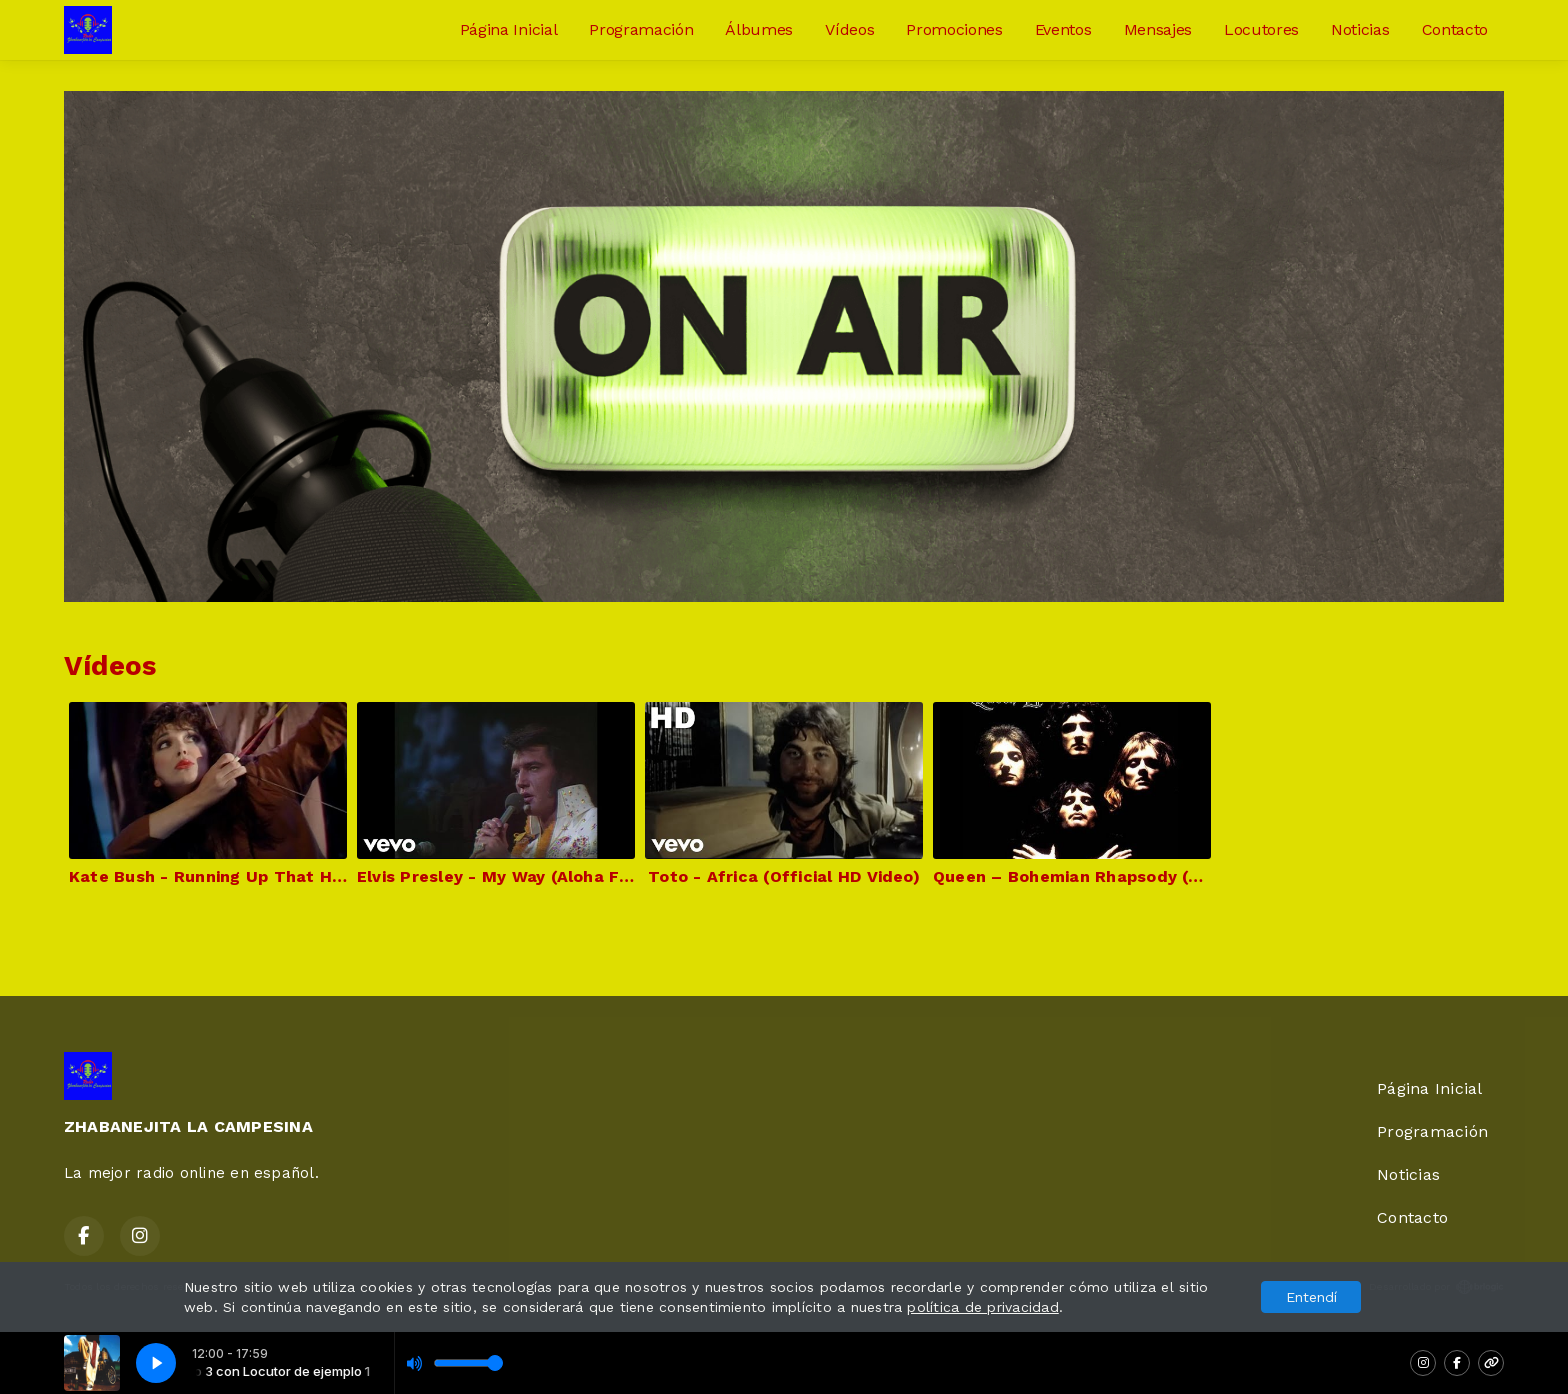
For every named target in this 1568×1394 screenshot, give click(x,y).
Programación (641, 29)
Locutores (1261, 29)
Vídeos (849, 29)
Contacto (1455, 29)
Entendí (1311, 1297)
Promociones (954, 29)
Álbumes (759, 29)
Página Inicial (509, 29)
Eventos (1063, 29)
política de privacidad (982, 1307)
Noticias (1360, 29)
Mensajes (1158, 29)
